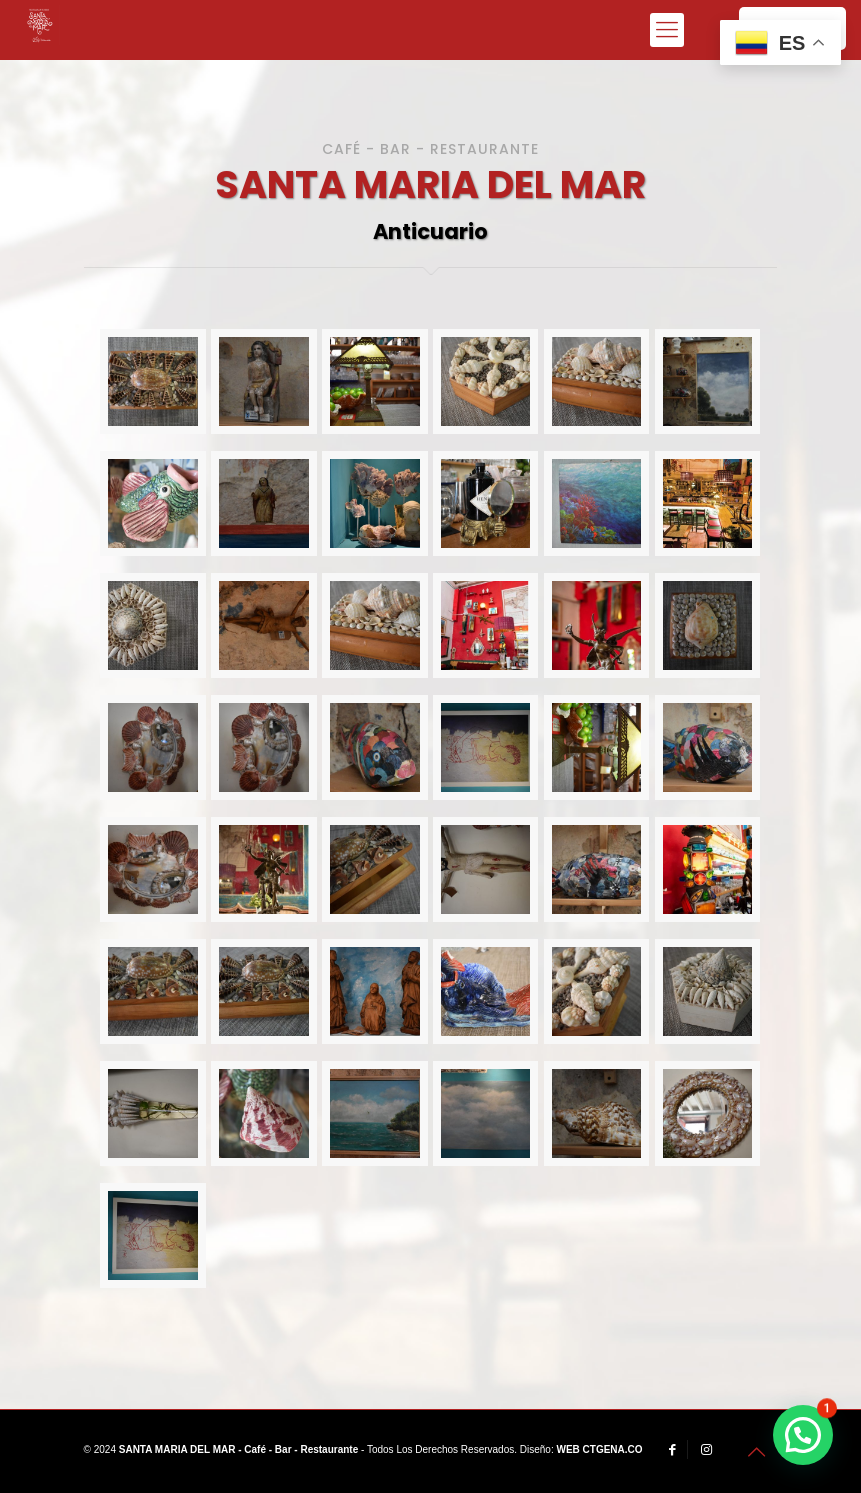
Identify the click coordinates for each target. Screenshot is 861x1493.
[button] (803, 1435)
